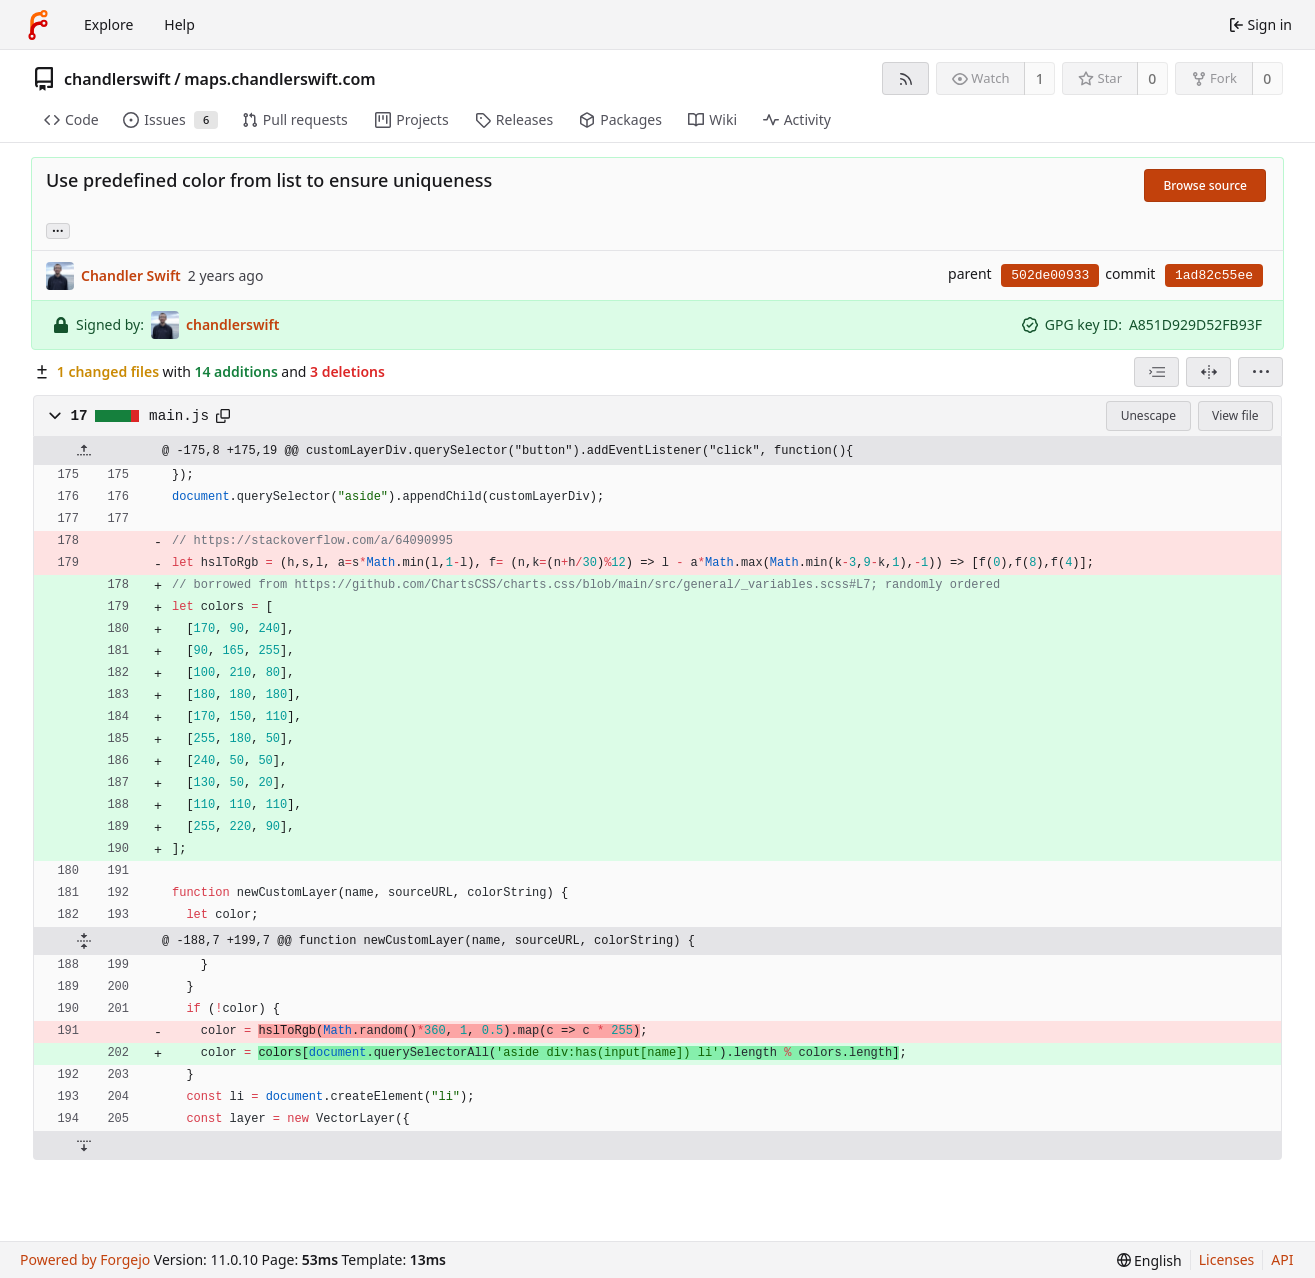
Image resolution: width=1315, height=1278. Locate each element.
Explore (108, 24)
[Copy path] (223, 416)
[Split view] (1208, 372)
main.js (179, 416)
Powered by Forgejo (85, 1259)
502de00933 (1050, 275)
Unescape (1148, 415)
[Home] (38, 25)
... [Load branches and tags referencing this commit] (58, 229)
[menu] (1260, 372)
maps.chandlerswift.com (280, 79)
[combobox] (1156, 372)
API (1282, 1259)
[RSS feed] (905, 78)
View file (1235, 415)
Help (179, 24)
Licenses (1227, 1259)
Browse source (1205, 185)
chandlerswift (117, 79)
